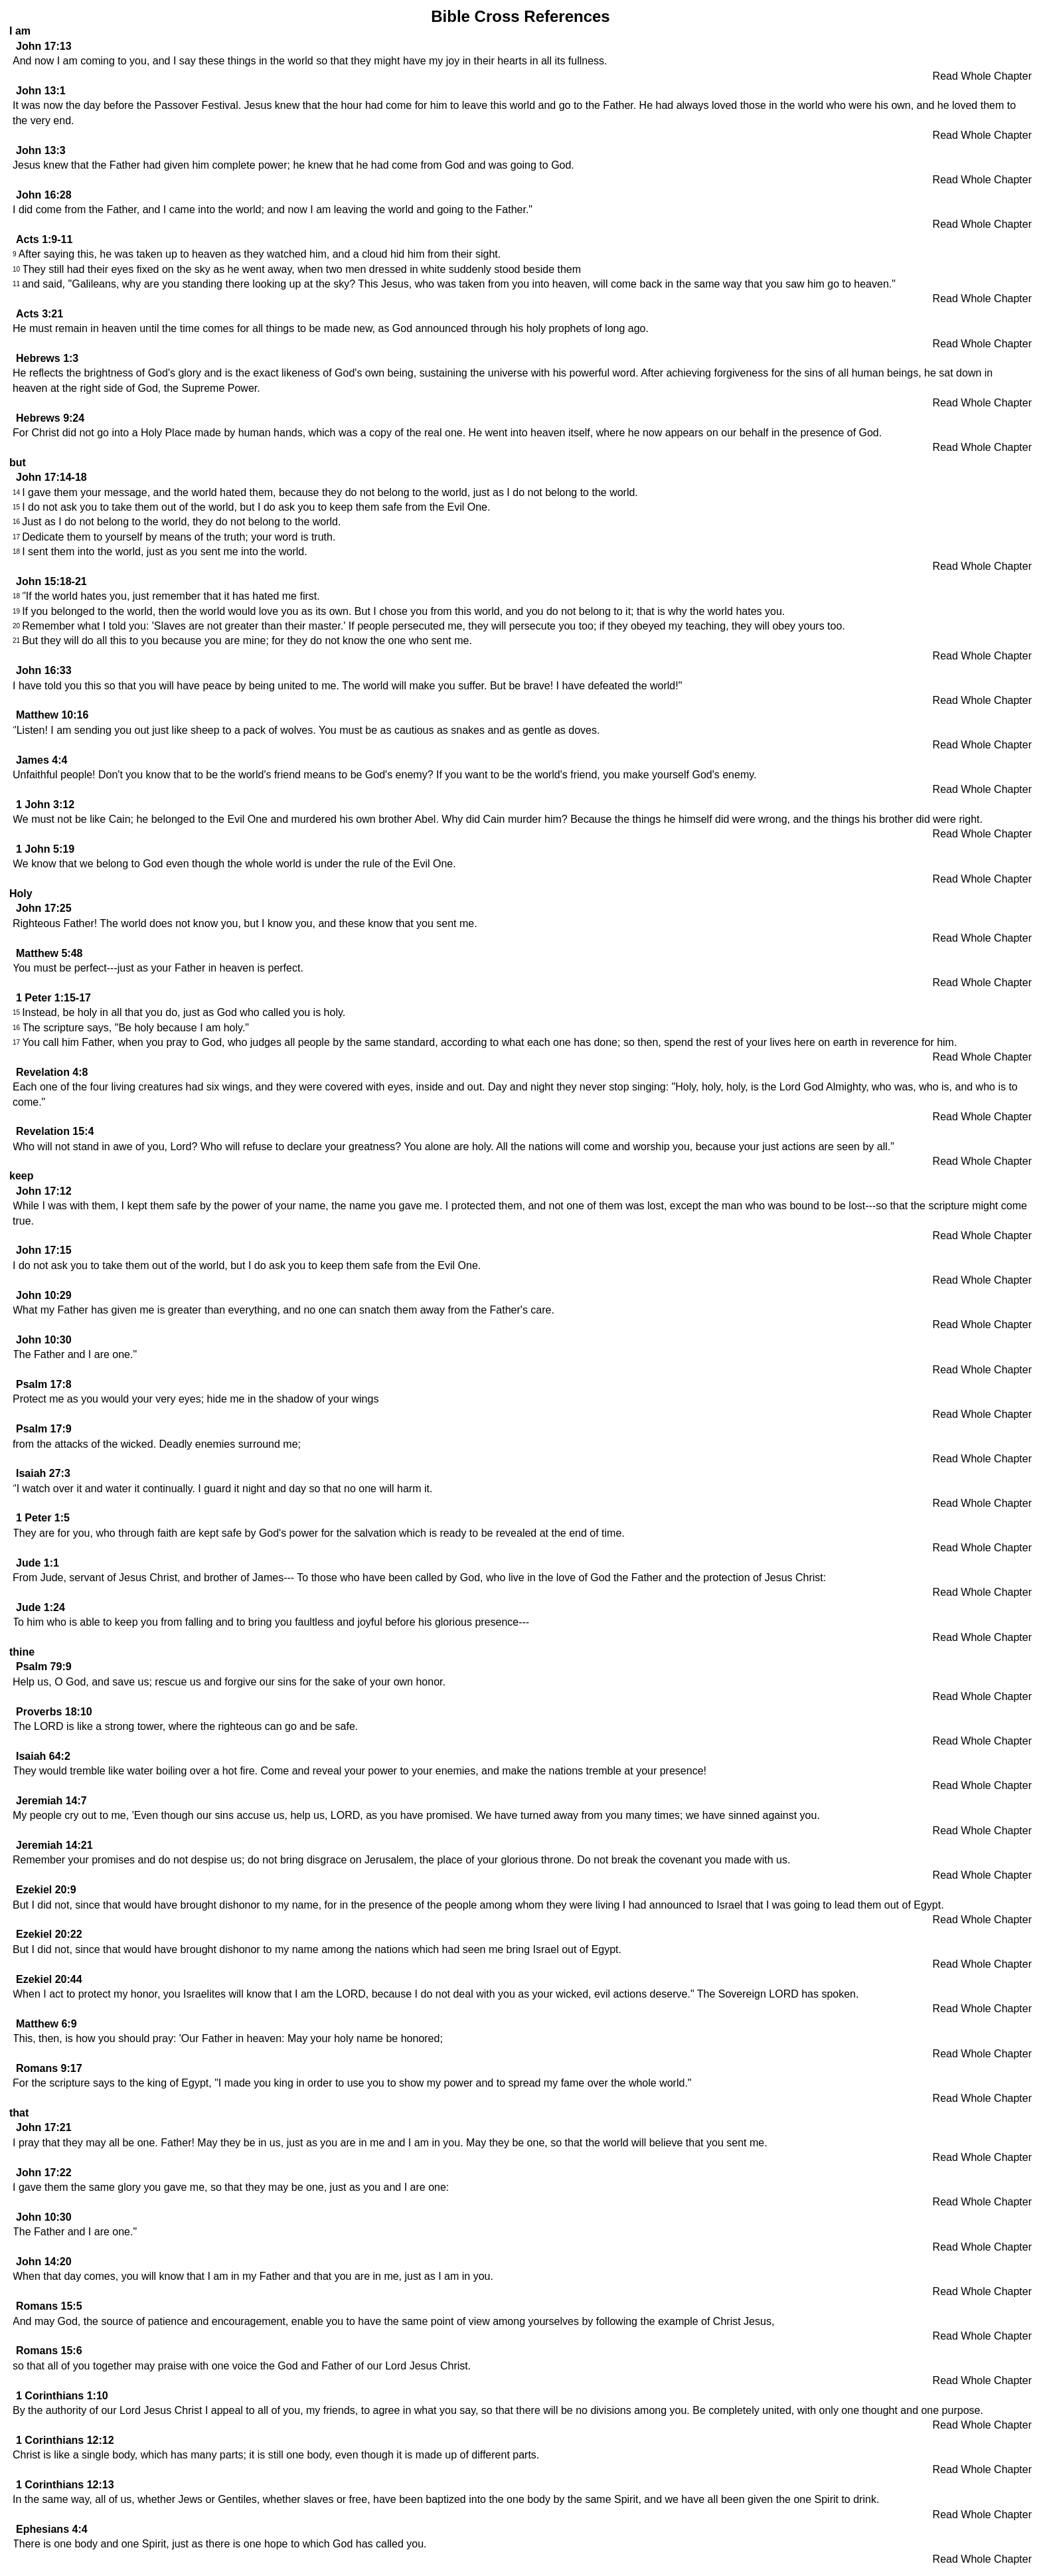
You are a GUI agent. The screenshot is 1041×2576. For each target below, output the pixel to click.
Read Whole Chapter (982, 76)
